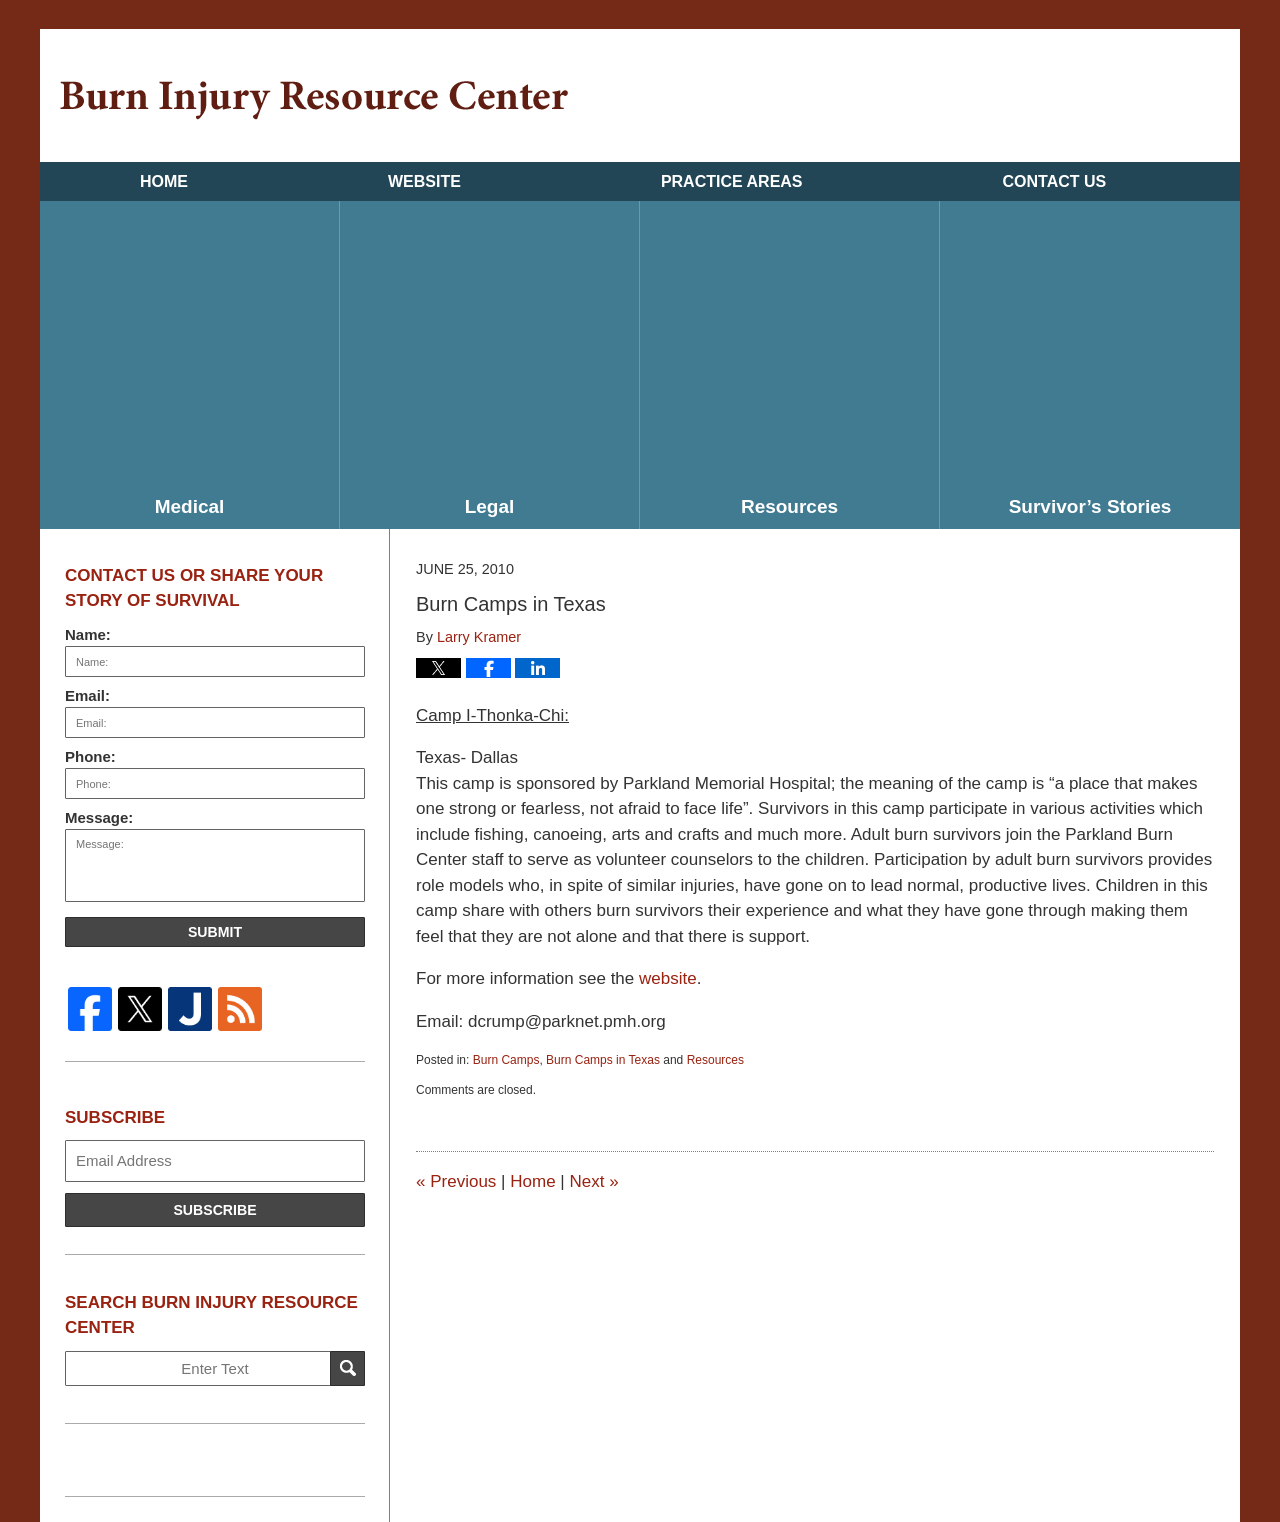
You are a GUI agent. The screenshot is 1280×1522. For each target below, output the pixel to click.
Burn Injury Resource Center (314, 100)
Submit (215, 932)
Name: (88, 634)
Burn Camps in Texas (603, 1060)
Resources (789, 506)
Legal (490, 506)
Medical (190, 506)
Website (424, 181)
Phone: (90, 756)
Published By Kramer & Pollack (1121, 98)
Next (593, 1181)
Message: (99, 817)
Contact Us (1055, 181)
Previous (456, 1181)
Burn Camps (506, 1060)
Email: (87, 695)
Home (164, 181)
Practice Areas (732, 181)
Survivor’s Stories (1090, 506)
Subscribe (214, 1210)
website (668, 978)
